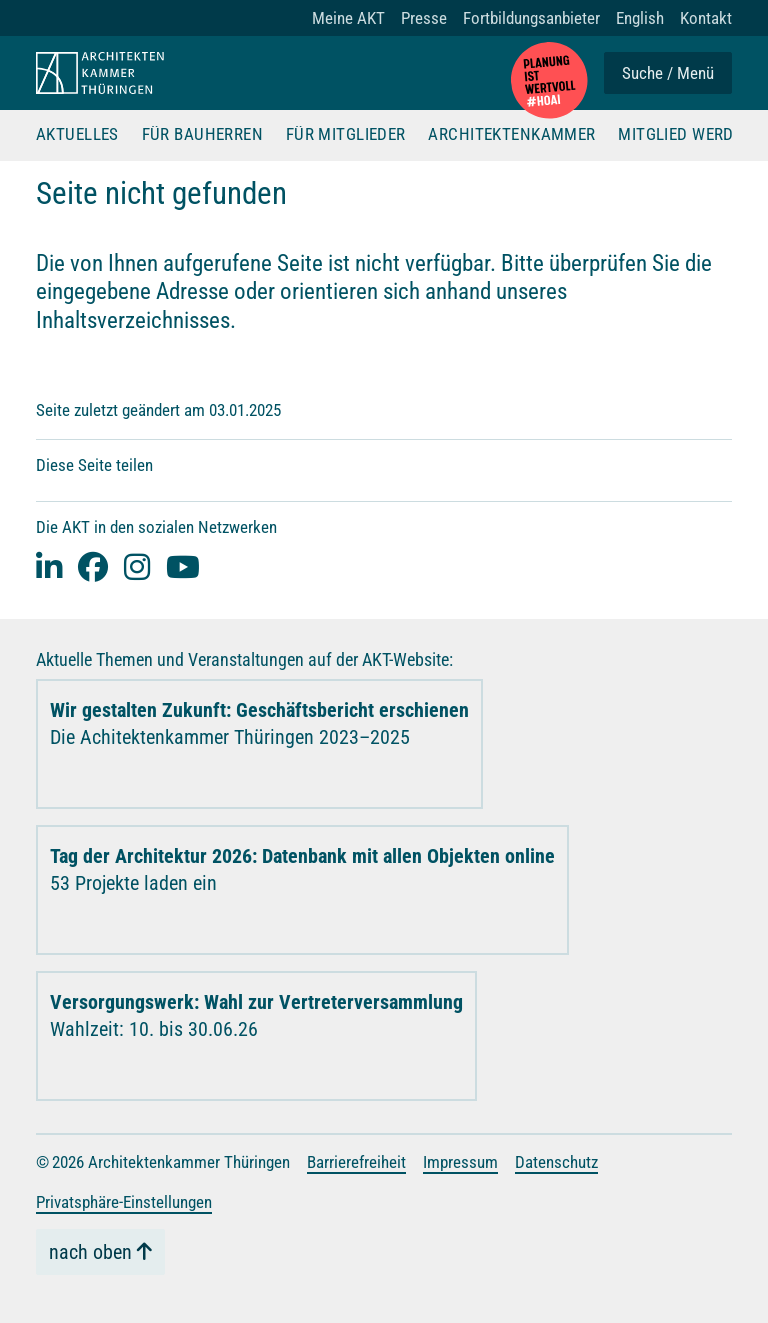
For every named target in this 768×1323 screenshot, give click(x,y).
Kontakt (706, 18)
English (640, 18)
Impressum (460, 1162)
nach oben (90, 1252)
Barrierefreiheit (356, 1162)
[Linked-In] (49, 566)
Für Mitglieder (346, 135)
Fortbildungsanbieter (531, 18)
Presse (424, 18)
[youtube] (183, 566)
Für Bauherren (203, 135)
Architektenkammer (511, 135)
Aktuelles (77, 135)
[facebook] (93, 566)
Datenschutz (556, 1162)
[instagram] (137, 566)
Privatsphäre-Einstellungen (124, 1202)
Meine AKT (348, 18)
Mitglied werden (685, 135)
